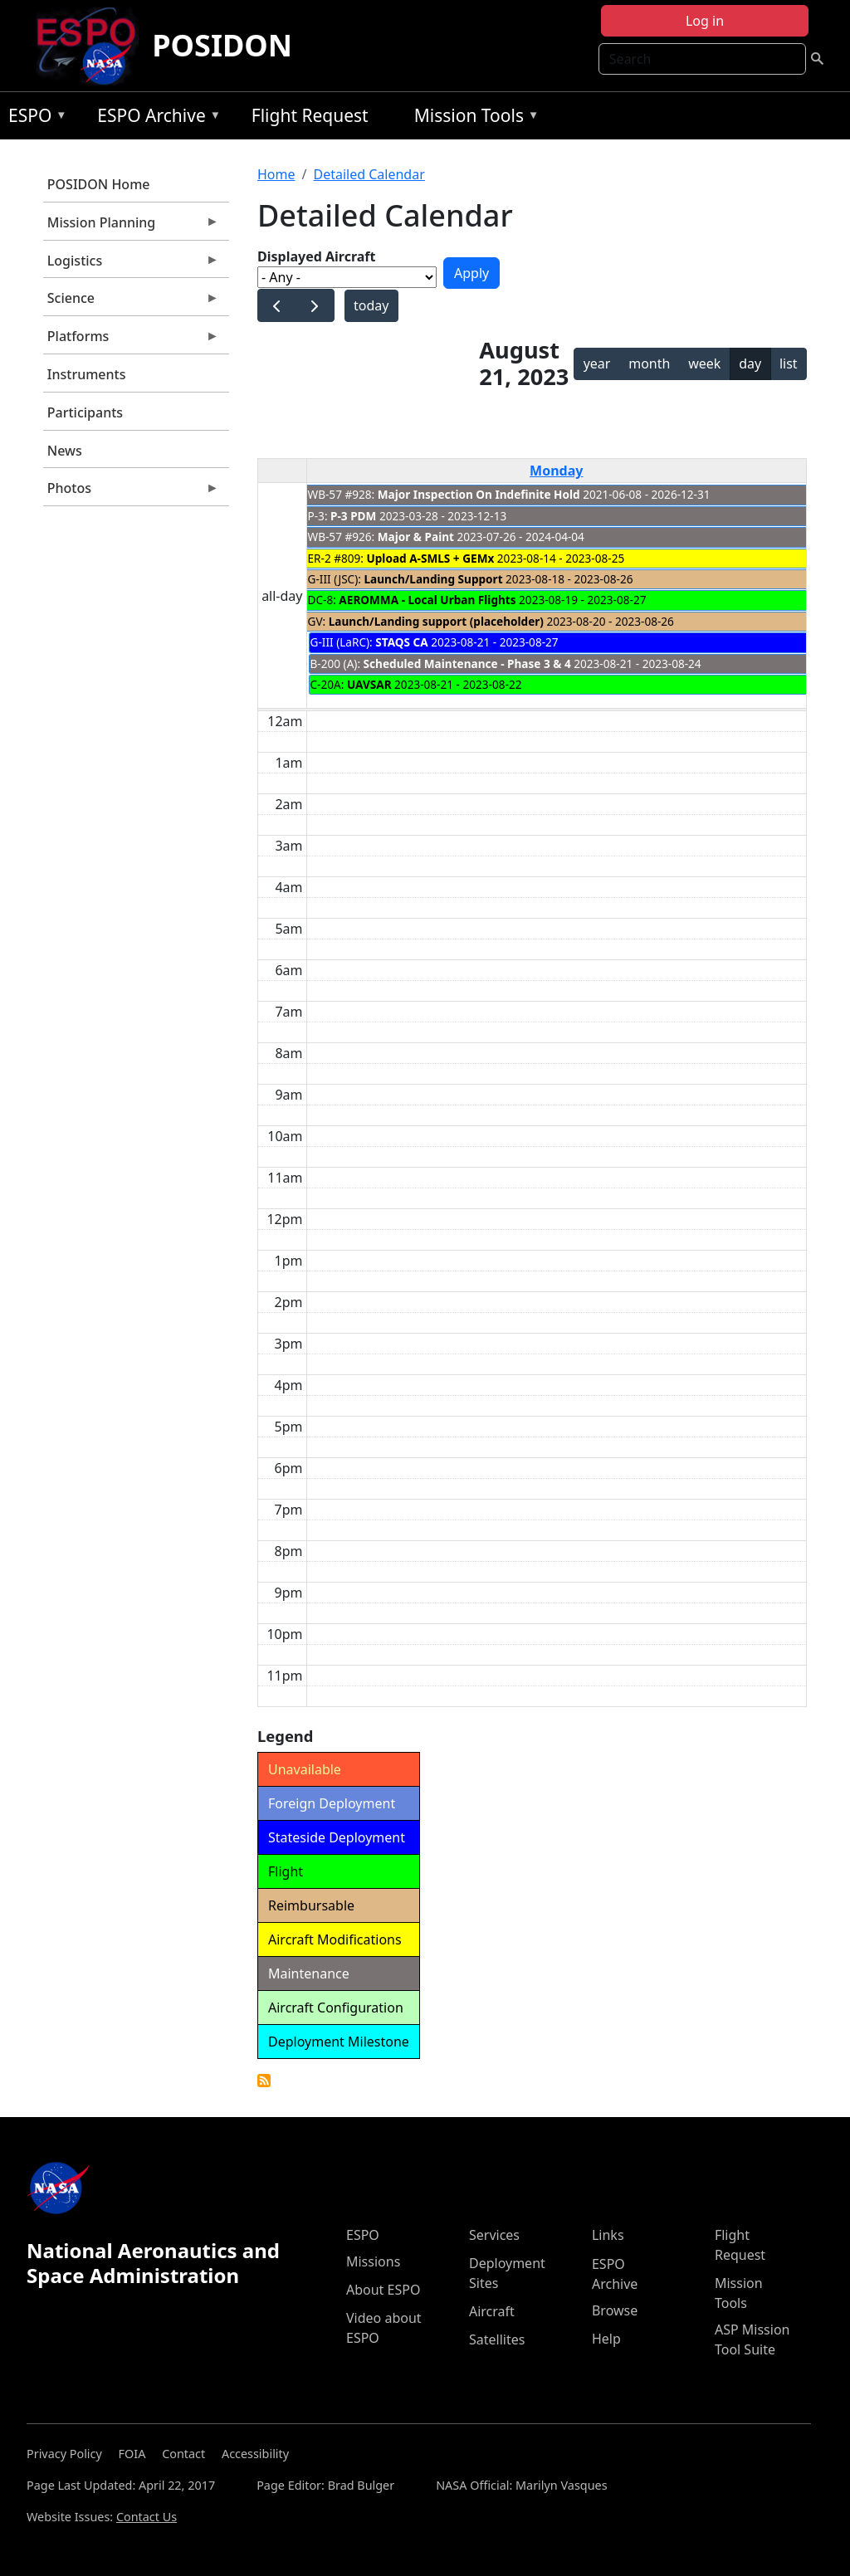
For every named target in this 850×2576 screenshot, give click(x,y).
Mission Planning (131, 226)
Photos (131, 492)
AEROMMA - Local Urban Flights (427, 599)
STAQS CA (401, 642)
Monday (556, 470)
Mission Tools (473, 118)
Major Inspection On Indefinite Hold (479, 494)
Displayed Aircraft (316, 256)
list (788, 363)
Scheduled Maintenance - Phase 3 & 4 (467, 663)
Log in (705, 21)
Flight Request (310, 115)
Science (131, 302)
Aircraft (492, 2311)
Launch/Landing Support (433, 579)
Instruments (86, 374)
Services (494, 2235)
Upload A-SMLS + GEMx (431, 558)
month (649, 363)
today (371, 305)
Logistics (131, 264)
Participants (85, 412)
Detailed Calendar (368, 174)
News (64, 451)
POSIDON (222, 45)
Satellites (497, 2339)
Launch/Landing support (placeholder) (436, 621)
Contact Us (146, 2517)
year (597, 363)
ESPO (33, 118)
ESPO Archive (155, 118)
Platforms (131, 340)
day (750, 363)
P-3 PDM (353, 516)
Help (606, 2339)
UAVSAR (369, 684)
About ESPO (383, 2290)
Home (276, 174)
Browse (615, 2310)
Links (608, 2235)
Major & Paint (416, 536)
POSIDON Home (98, 184)
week (704, 363)
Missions (373, 2261)
